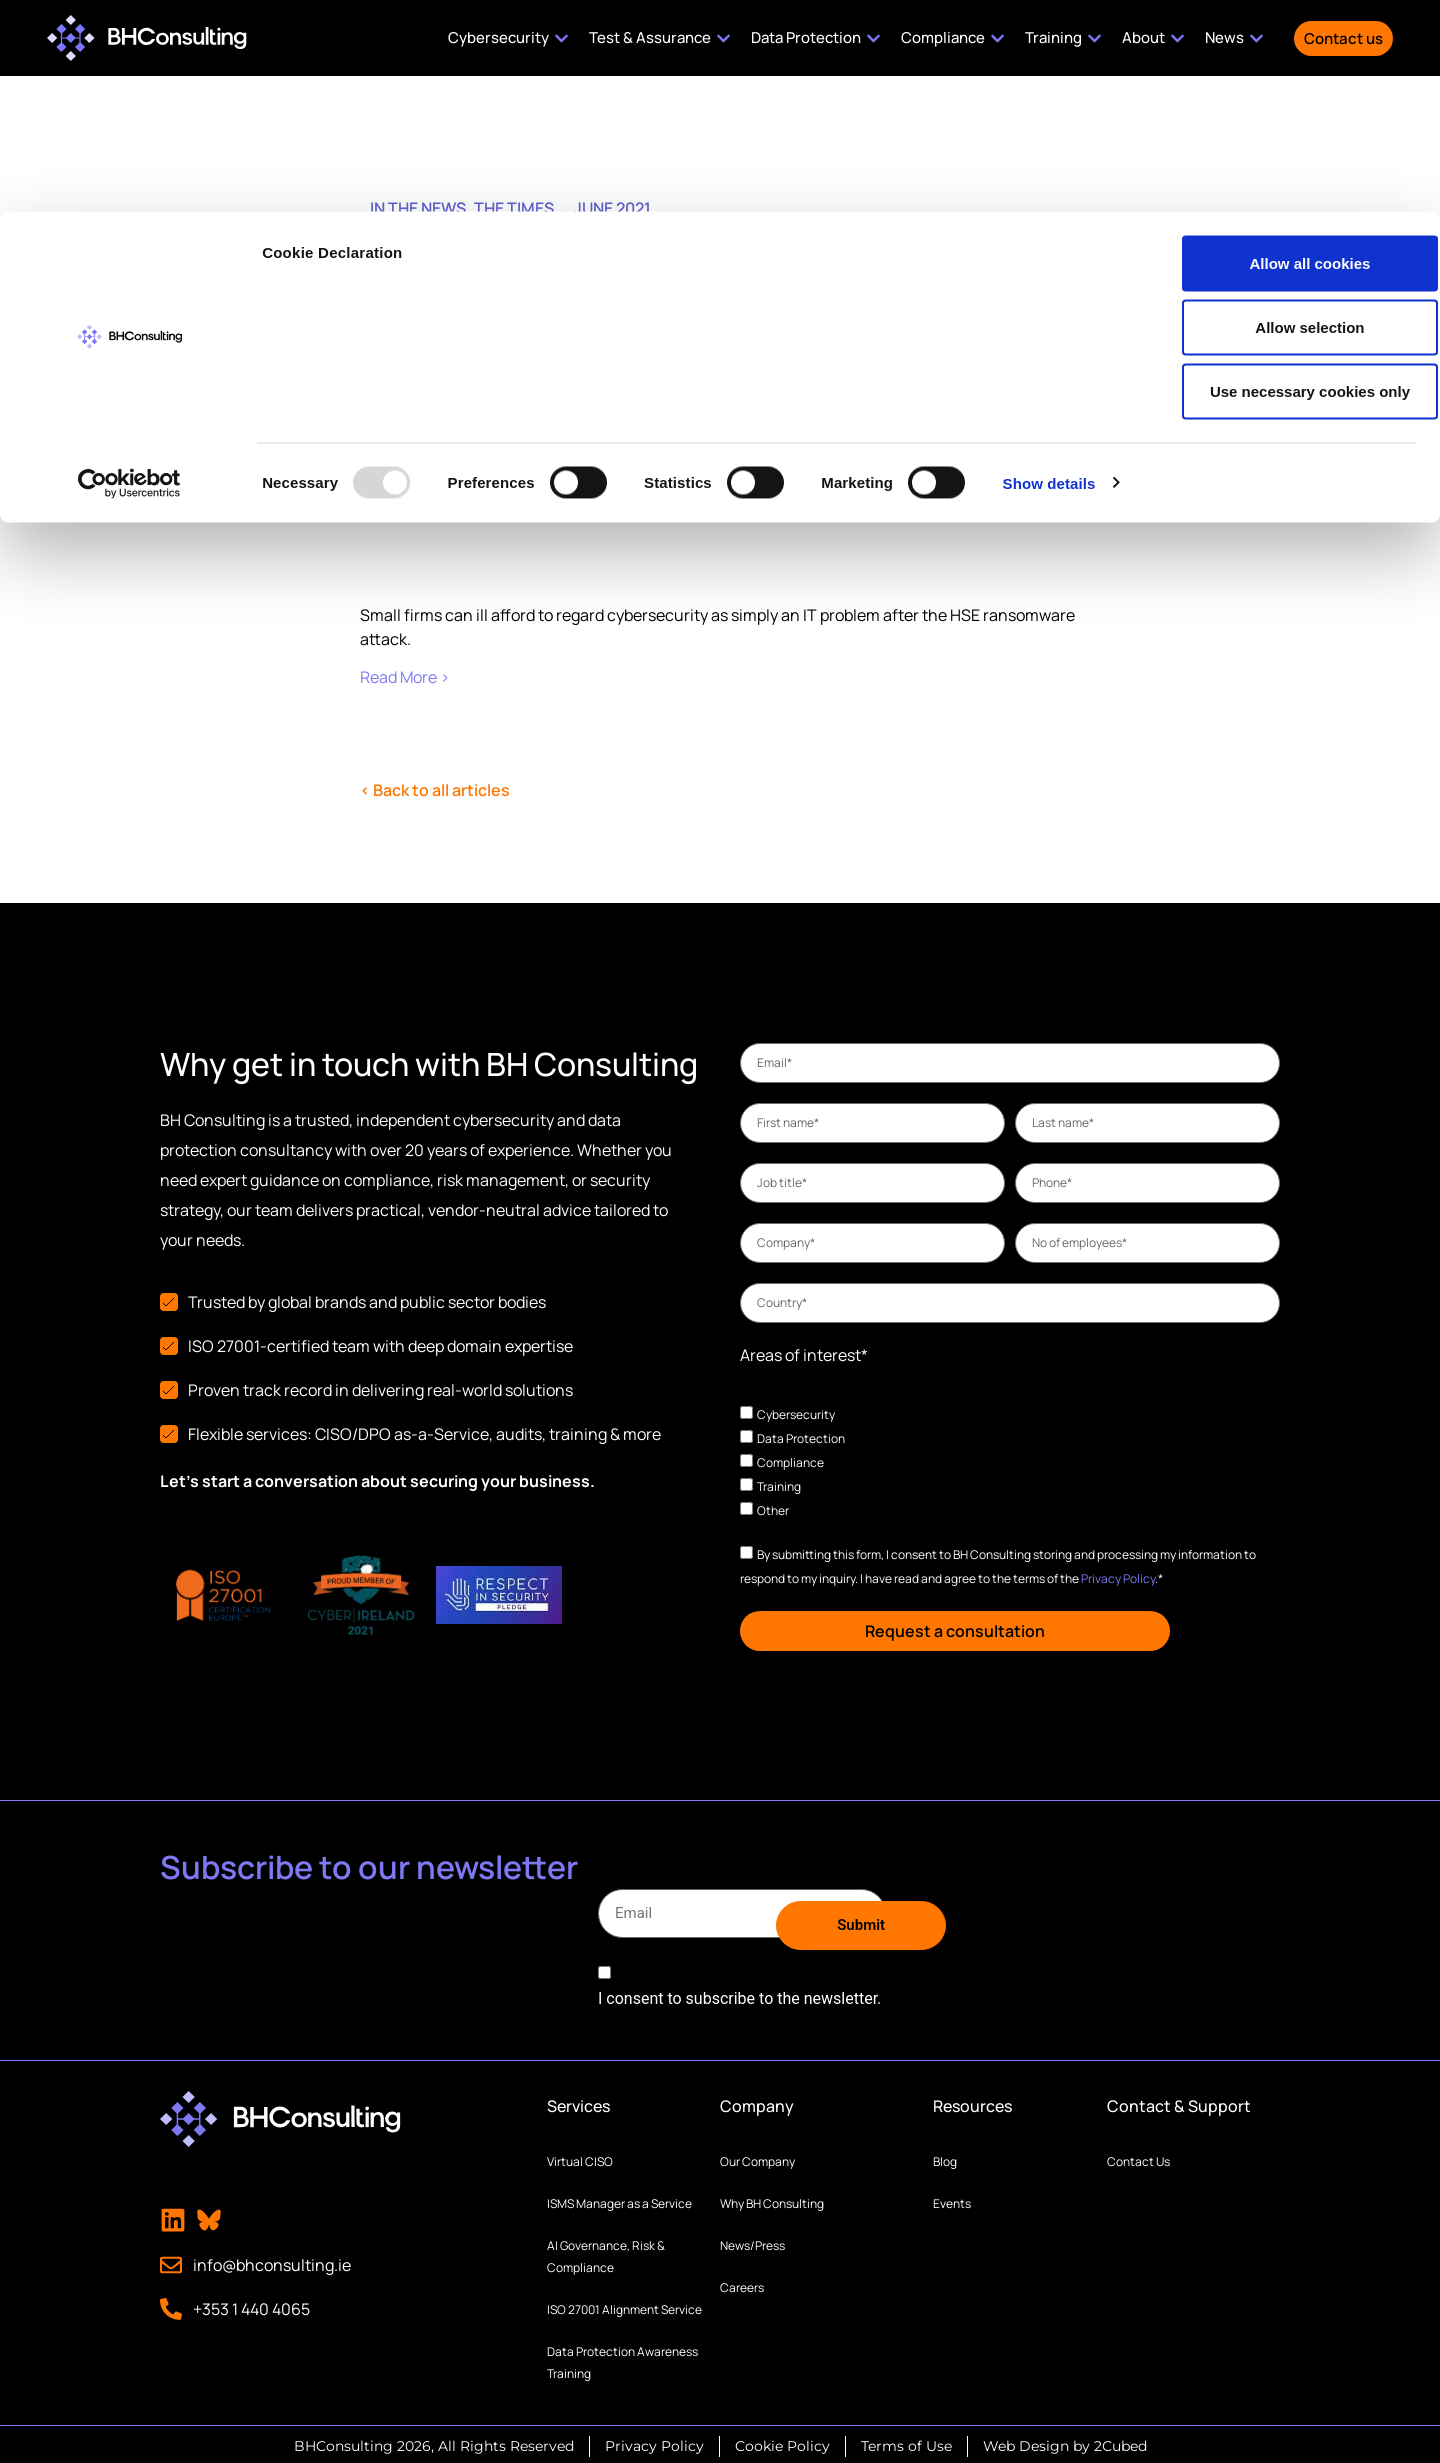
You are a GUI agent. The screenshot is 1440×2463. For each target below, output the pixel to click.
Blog (945, 2157)
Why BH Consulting (772, 2199)
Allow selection (1272, 115)
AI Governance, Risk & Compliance (606, 2252)
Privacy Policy (1118, 1577)
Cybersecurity (796, 1413)
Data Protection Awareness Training (622, 2358)
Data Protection (801, 1437)
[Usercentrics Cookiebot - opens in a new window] (129, 272)
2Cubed (1120, 2442)
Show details (1049, 271)
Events (952, 2199)
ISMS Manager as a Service (619, 2199)
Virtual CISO (580, 2157)
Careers (742, 2283)
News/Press (752, 2241)
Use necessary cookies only (1273, 179)
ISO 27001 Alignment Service (624, 2305)
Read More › (405, 677)
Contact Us (1138, 2157)
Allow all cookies (1273, 51)
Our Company (757, 2157)
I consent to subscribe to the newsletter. (739, 1995)
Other (773, 1509)
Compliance (790, 1461)
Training (779, 1485)
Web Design (1026, 2442)
